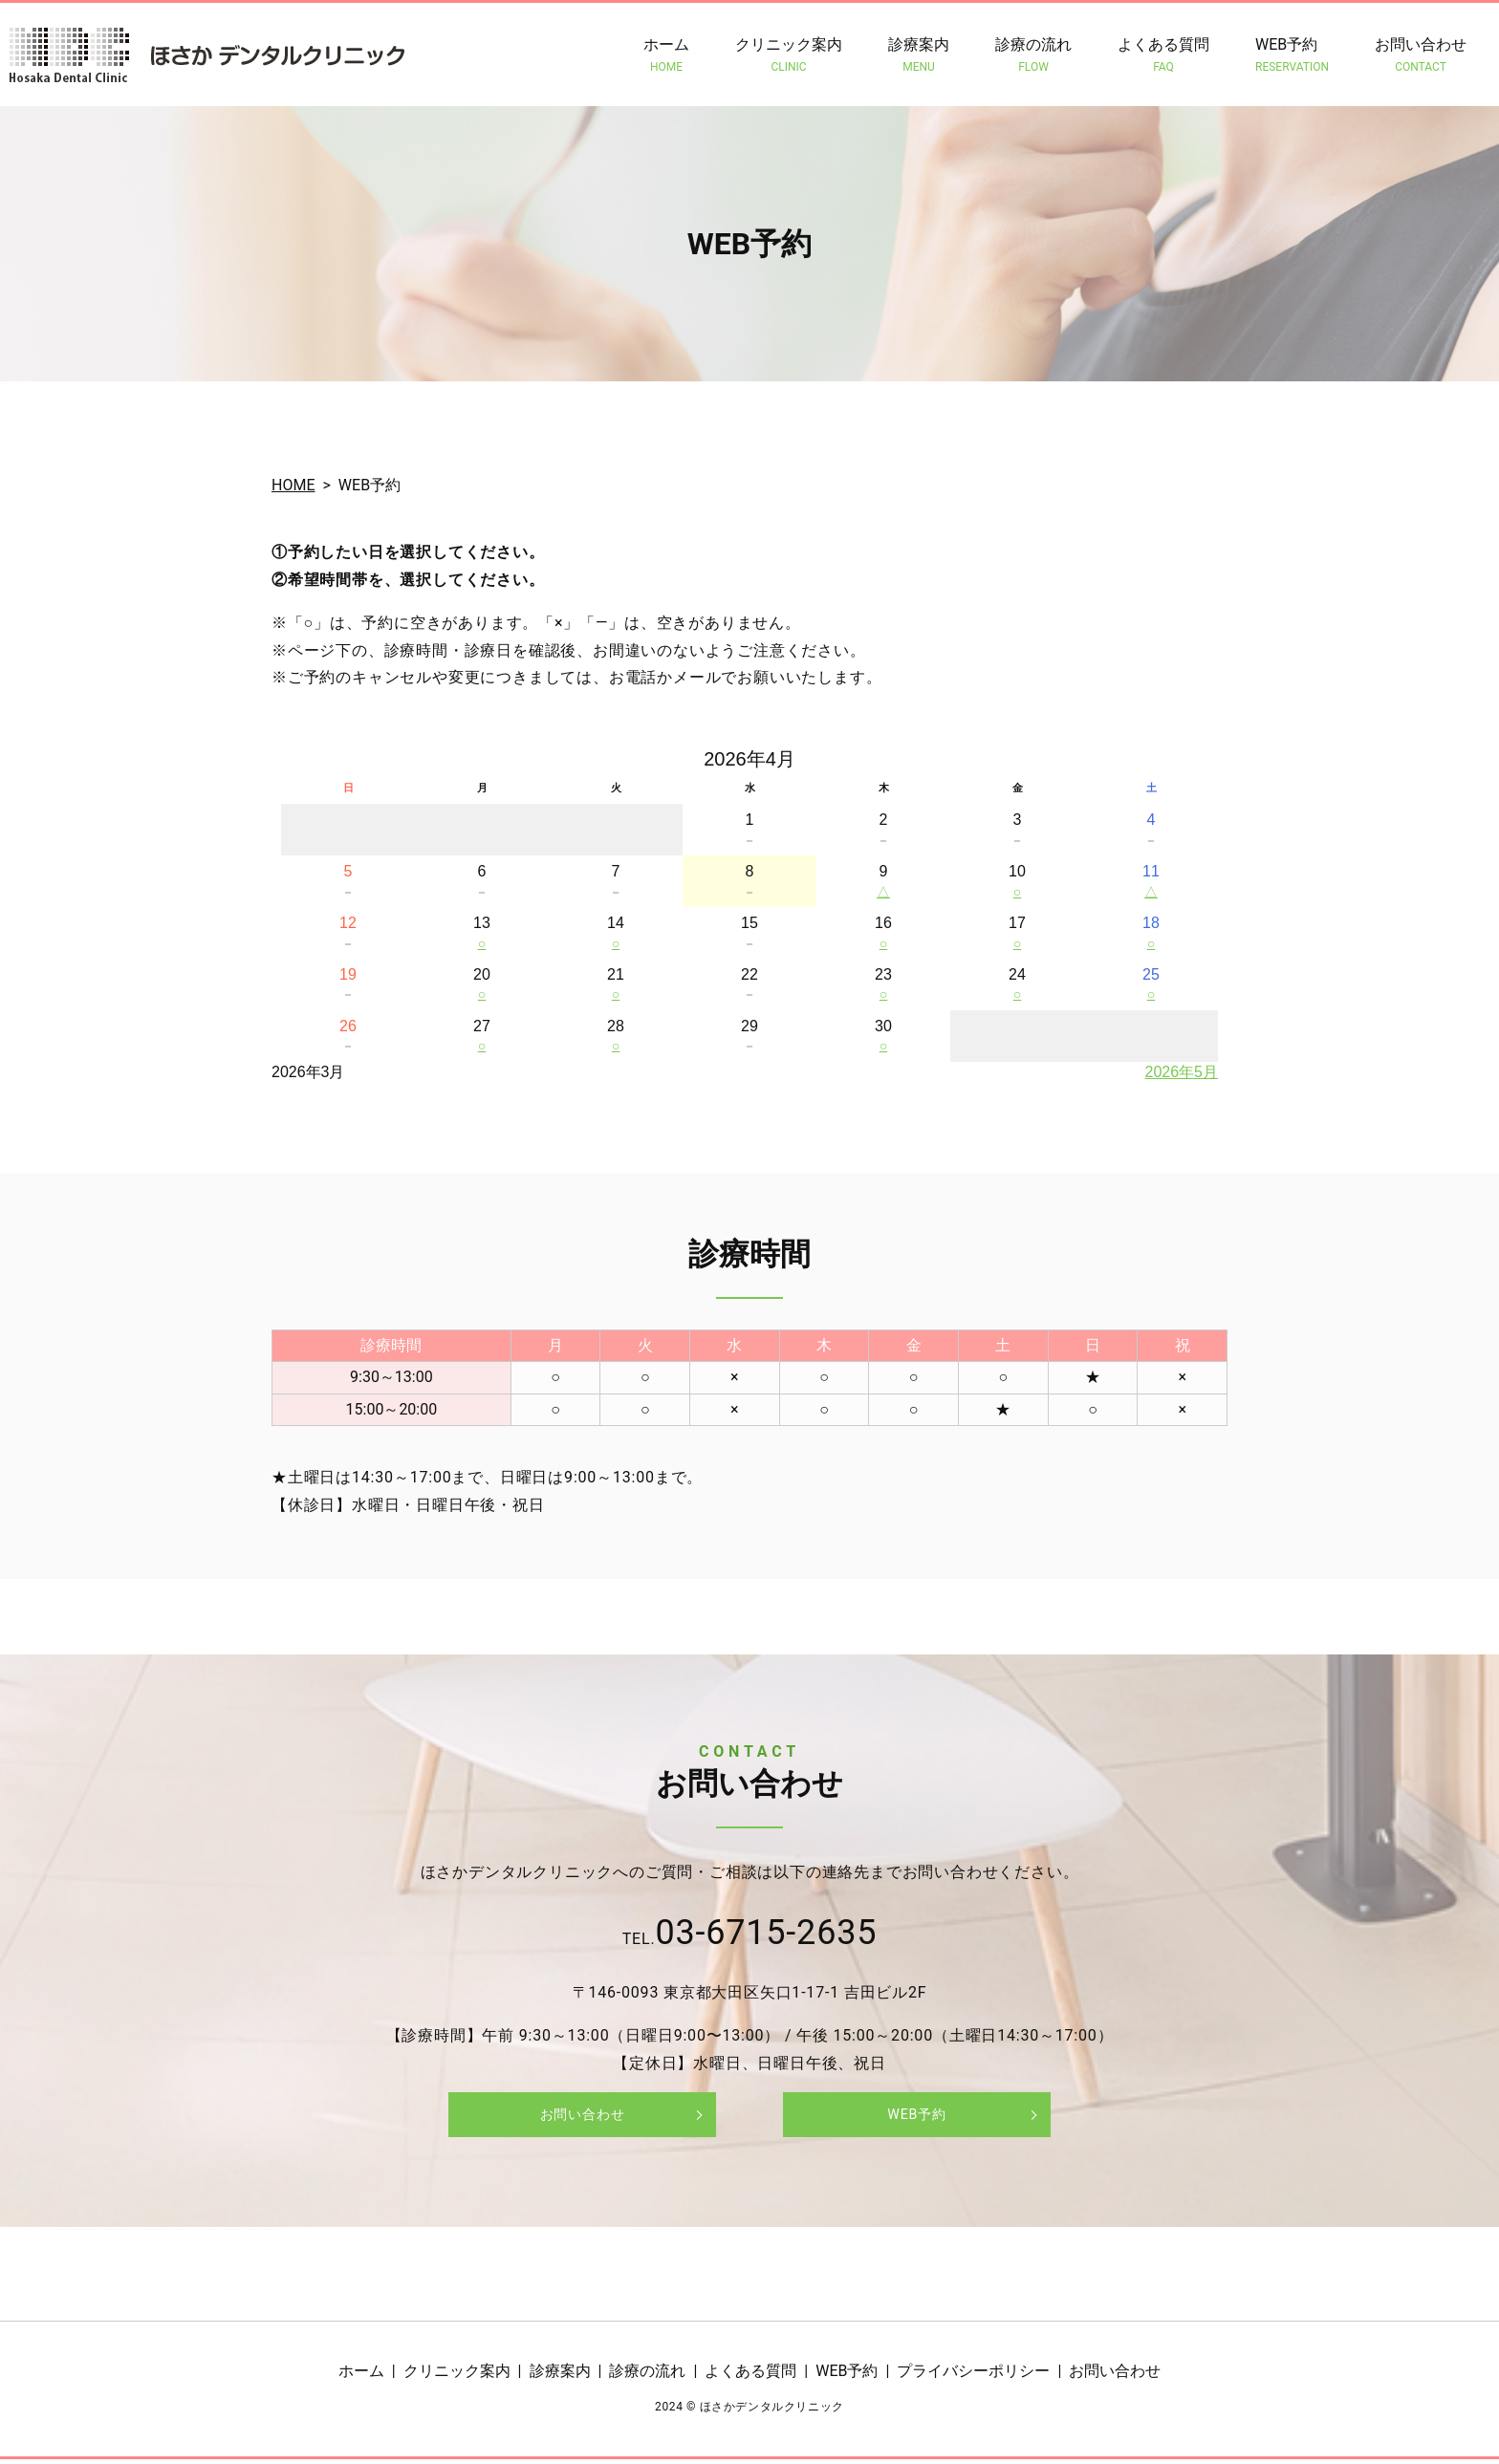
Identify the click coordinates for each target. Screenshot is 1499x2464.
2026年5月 (1182, 1072)
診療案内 (918, 55)
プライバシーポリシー (973, 2376)
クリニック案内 (788, 55)
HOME (293, 485)
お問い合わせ (1420, 55)
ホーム (666, 55)
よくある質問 (1163, 55)
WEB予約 (1292, 55)
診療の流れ (1033, 55)
